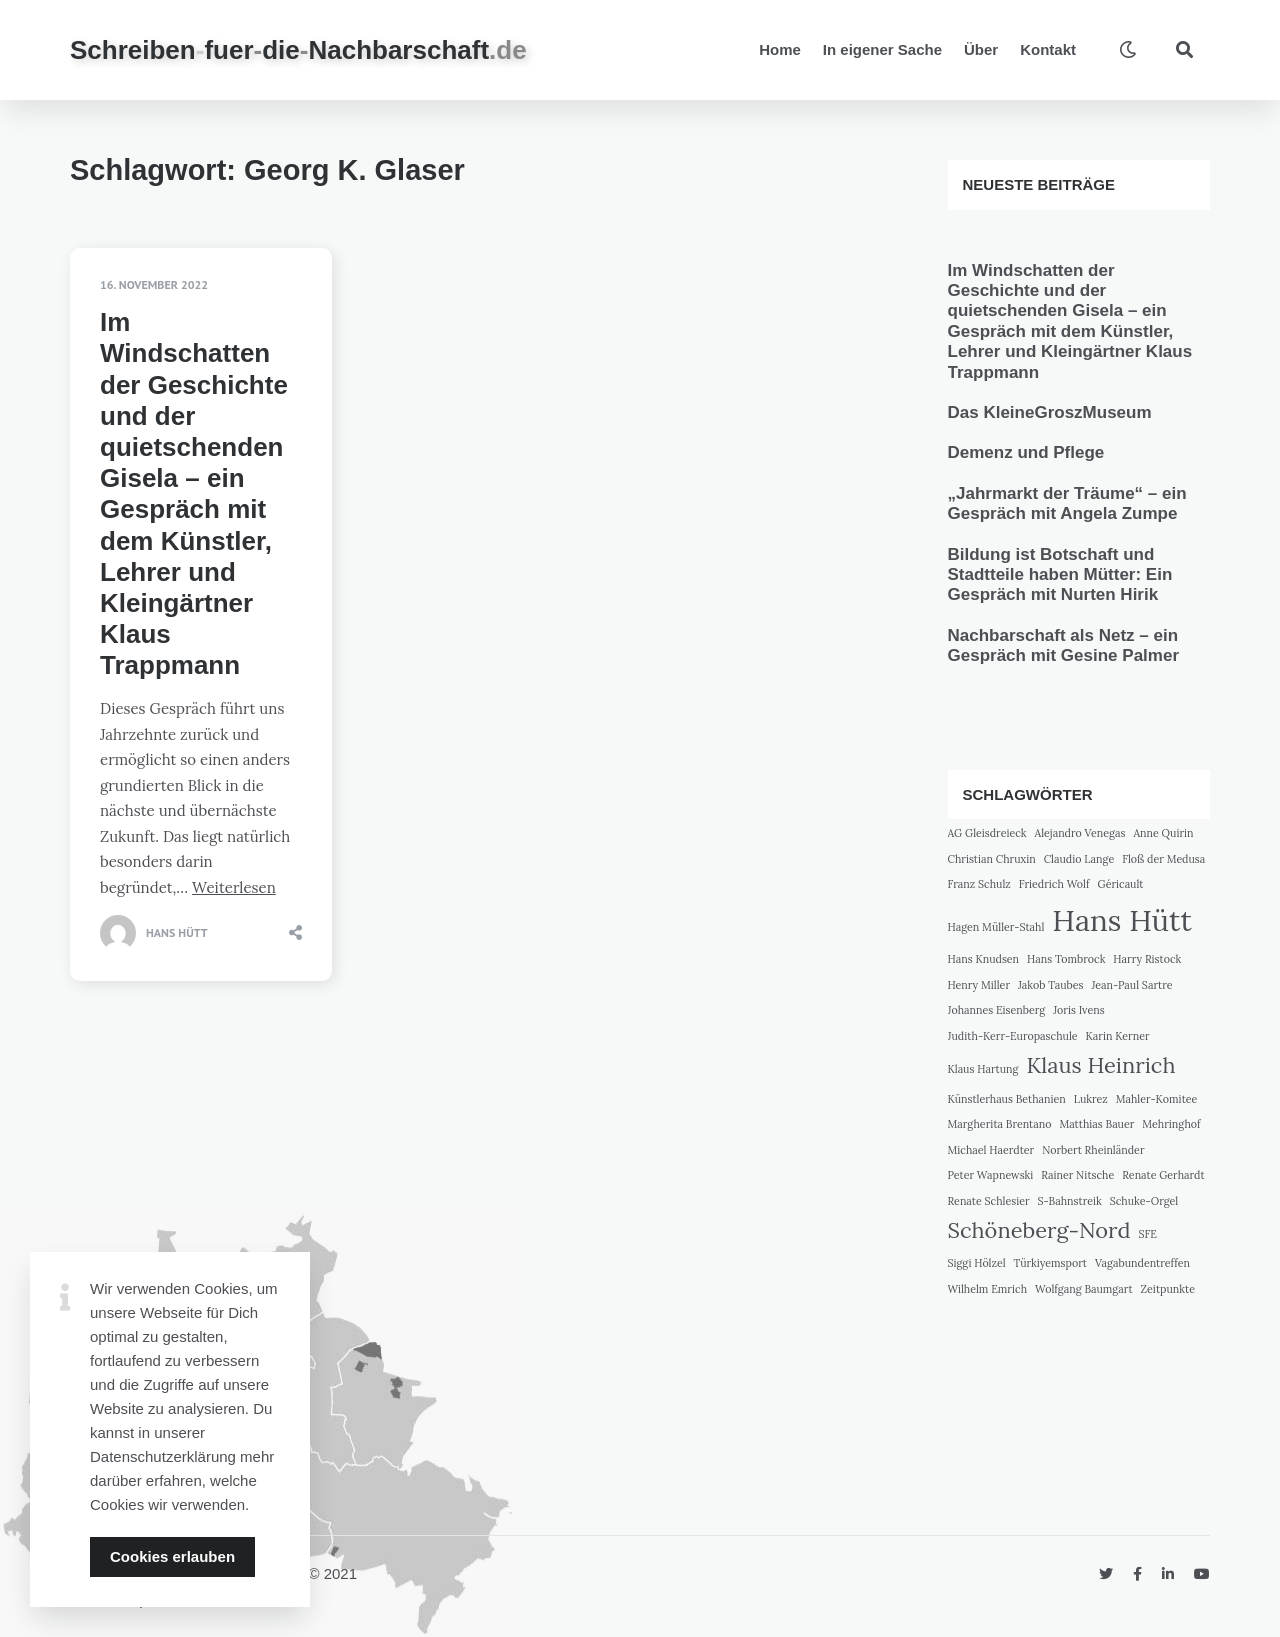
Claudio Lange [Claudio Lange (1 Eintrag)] (1079, 859)
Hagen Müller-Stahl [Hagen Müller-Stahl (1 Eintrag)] (996, 927)
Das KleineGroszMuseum (1050, 412)
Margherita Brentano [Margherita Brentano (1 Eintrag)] (1000, 1124)
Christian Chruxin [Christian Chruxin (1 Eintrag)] (992, 859)
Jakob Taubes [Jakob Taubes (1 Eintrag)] (1050, 985)
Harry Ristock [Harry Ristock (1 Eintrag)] (1147, 959)
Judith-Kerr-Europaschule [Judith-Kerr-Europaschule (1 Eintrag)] (1013, 1036)
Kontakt (1048, 49)
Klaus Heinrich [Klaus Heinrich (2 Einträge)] (1100, 1065)
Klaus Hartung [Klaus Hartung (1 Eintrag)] (983, 1069)
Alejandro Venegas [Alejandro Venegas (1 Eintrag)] (1080, 833)
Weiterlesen (234, 887)
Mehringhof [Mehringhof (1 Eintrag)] (1171, 1124)
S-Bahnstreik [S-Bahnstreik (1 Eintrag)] (1070, 1201)
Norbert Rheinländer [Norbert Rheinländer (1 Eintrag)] (1093, 1150)
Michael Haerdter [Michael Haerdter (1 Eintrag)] (991, 1150)
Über (981, 49)
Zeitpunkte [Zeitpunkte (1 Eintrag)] (1168, 1289)
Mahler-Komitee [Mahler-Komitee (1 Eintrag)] (1157, 1099)
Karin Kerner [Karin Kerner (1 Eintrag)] (1118, 1036)
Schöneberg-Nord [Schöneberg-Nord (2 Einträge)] (1039, 1230)
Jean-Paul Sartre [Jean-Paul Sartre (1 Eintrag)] (1131, 985)
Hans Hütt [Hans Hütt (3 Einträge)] (1122, 920)
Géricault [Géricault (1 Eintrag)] (1121, 884)
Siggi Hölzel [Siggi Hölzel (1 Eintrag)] (977, 1263)
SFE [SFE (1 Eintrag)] (1147, 1234)
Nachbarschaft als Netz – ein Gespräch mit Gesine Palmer (1064, 645)
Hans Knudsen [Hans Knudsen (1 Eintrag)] (984, 959)
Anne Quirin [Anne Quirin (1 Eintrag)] (1163, 833)
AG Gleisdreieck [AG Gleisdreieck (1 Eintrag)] (987, 833)
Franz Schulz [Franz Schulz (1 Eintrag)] (979, 884)
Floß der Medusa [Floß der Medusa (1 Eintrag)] (1163, 859)
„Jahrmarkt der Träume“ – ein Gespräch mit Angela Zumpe (1067, 503)
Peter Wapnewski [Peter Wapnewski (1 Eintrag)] (991, 1175)
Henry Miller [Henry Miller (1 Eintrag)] (979, 985)
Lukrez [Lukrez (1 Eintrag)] (1091, 1099)
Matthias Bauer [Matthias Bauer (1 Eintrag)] (1096, 1124)
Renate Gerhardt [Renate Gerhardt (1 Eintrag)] (1163, 1175)
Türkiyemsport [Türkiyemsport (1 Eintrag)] (1050, 1263)
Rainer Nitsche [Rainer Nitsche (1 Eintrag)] (1077, 1175)
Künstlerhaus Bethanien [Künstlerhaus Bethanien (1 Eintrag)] (1007, 1099)
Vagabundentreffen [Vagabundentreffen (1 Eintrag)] (1142, 1263)
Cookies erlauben (172, 1556)
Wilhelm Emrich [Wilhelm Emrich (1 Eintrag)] (988, 1289)
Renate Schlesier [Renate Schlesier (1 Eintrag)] (989, 1201)
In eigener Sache (882, 49)
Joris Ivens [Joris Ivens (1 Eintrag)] (1078, 1010)
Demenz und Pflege (1026, 452)
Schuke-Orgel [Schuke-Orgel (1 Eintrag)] (1144, 1201)
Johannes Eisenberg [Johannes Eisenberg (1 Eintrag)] (997, 1010)
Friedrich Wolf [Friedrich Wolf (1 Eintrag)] (1054, 884)
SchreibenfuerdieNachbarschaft (298, 50)
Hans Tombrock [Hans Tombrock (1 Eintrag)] (1066, 959)
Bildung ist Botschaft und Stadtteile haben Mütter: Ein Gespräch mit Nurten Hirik (1060, 575)
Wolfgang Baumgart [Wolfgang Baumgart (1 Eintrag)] (1084, 1289)
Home (780, 49)
